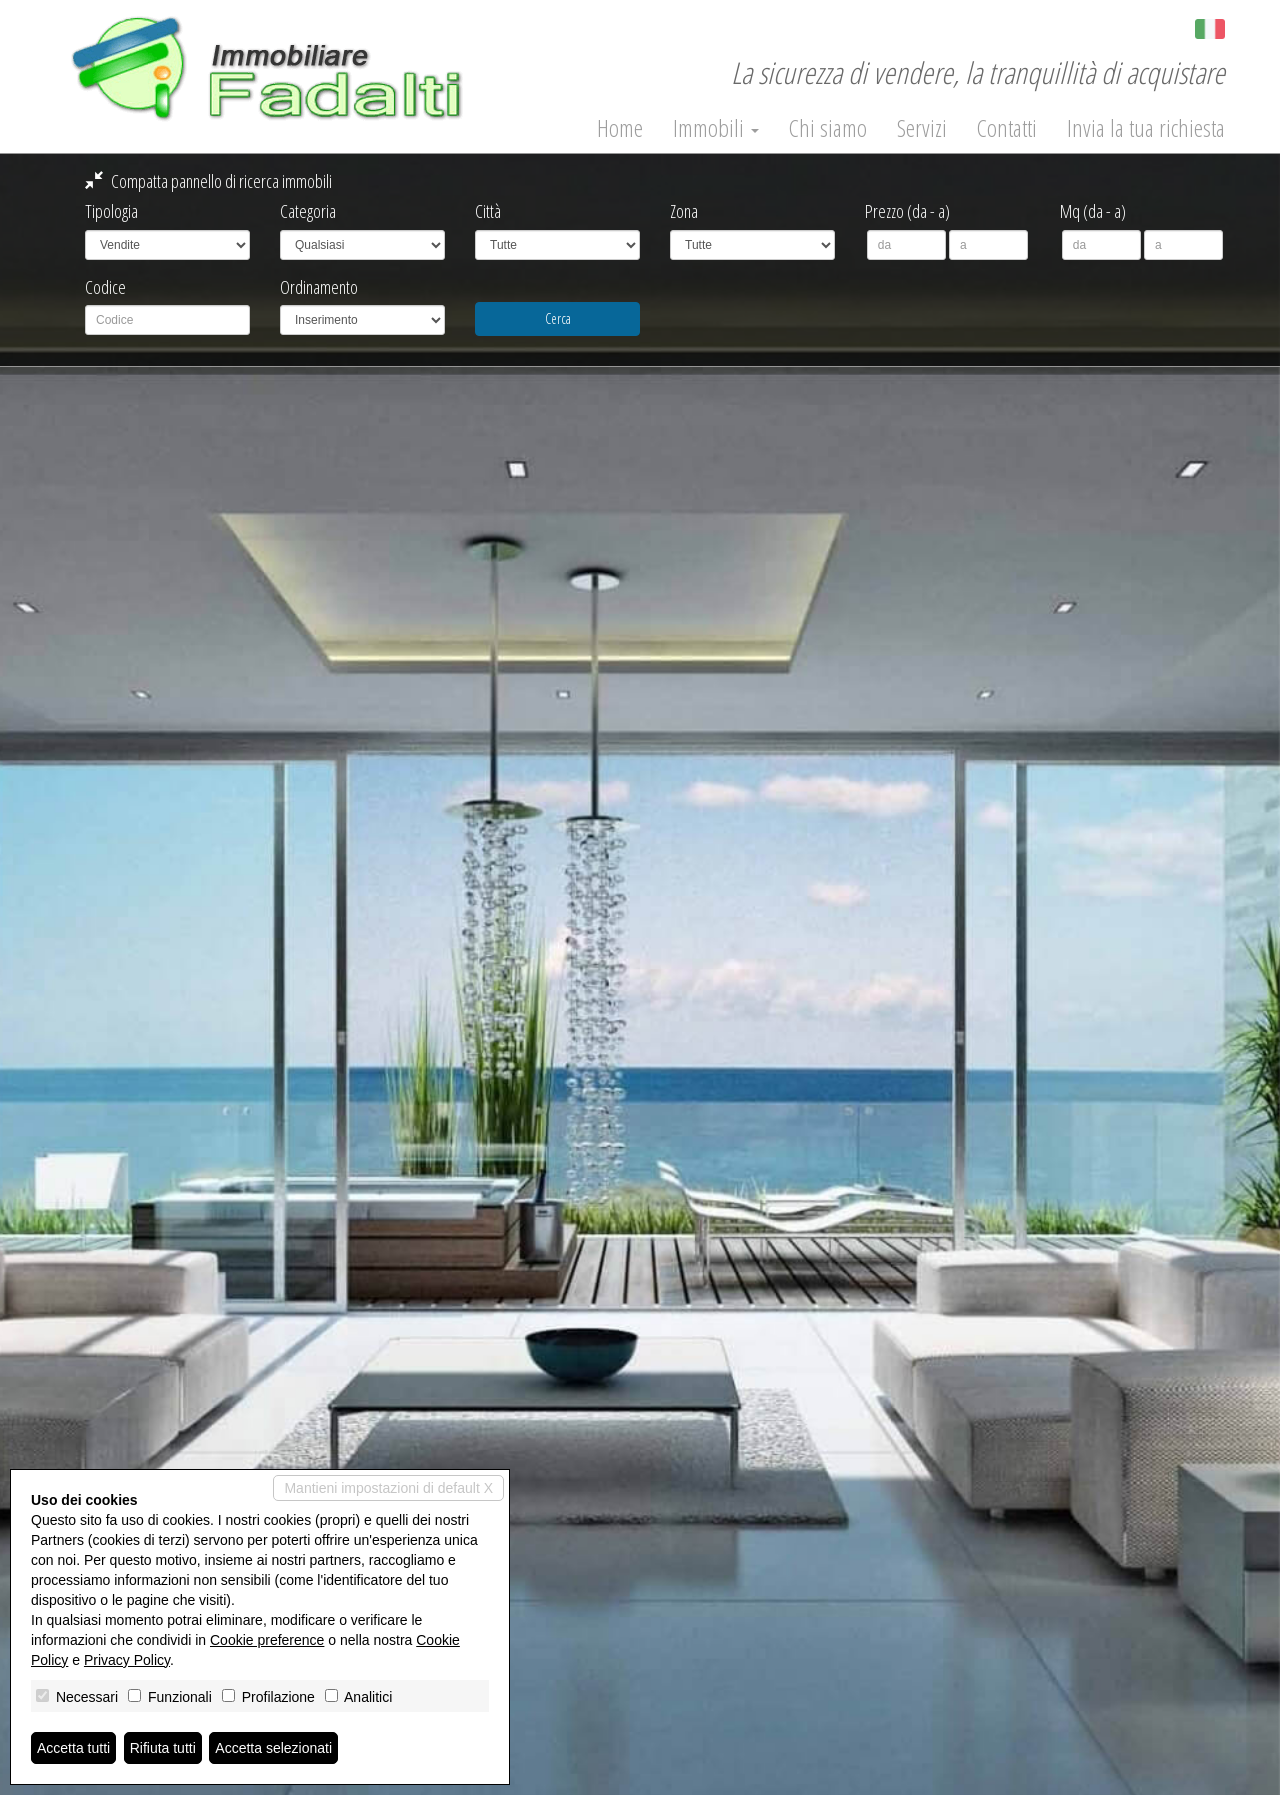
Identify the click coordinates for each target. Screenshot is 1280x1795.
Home (620, 128)
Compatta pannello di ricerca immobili (208, 181)
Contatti (1007, 128)
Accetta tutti (73, 1748)
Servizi (922, 128)
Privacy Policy (127, 1660)
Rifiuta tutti (163, 1748)
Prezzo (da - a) (907, 211)
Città (488, 211)
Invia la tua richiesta (1146, 128)
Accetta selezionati (273, 1748)
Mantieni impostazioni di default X (388, 1488)
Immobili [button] (716, 128)
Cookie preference (267, 1640)
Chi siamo (828, 128)
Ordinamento (319, 287)
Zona (684, 211)
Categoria (308, 211)
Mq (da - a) (1093, 211)
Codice (105, 287)
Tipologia (111, 211)
